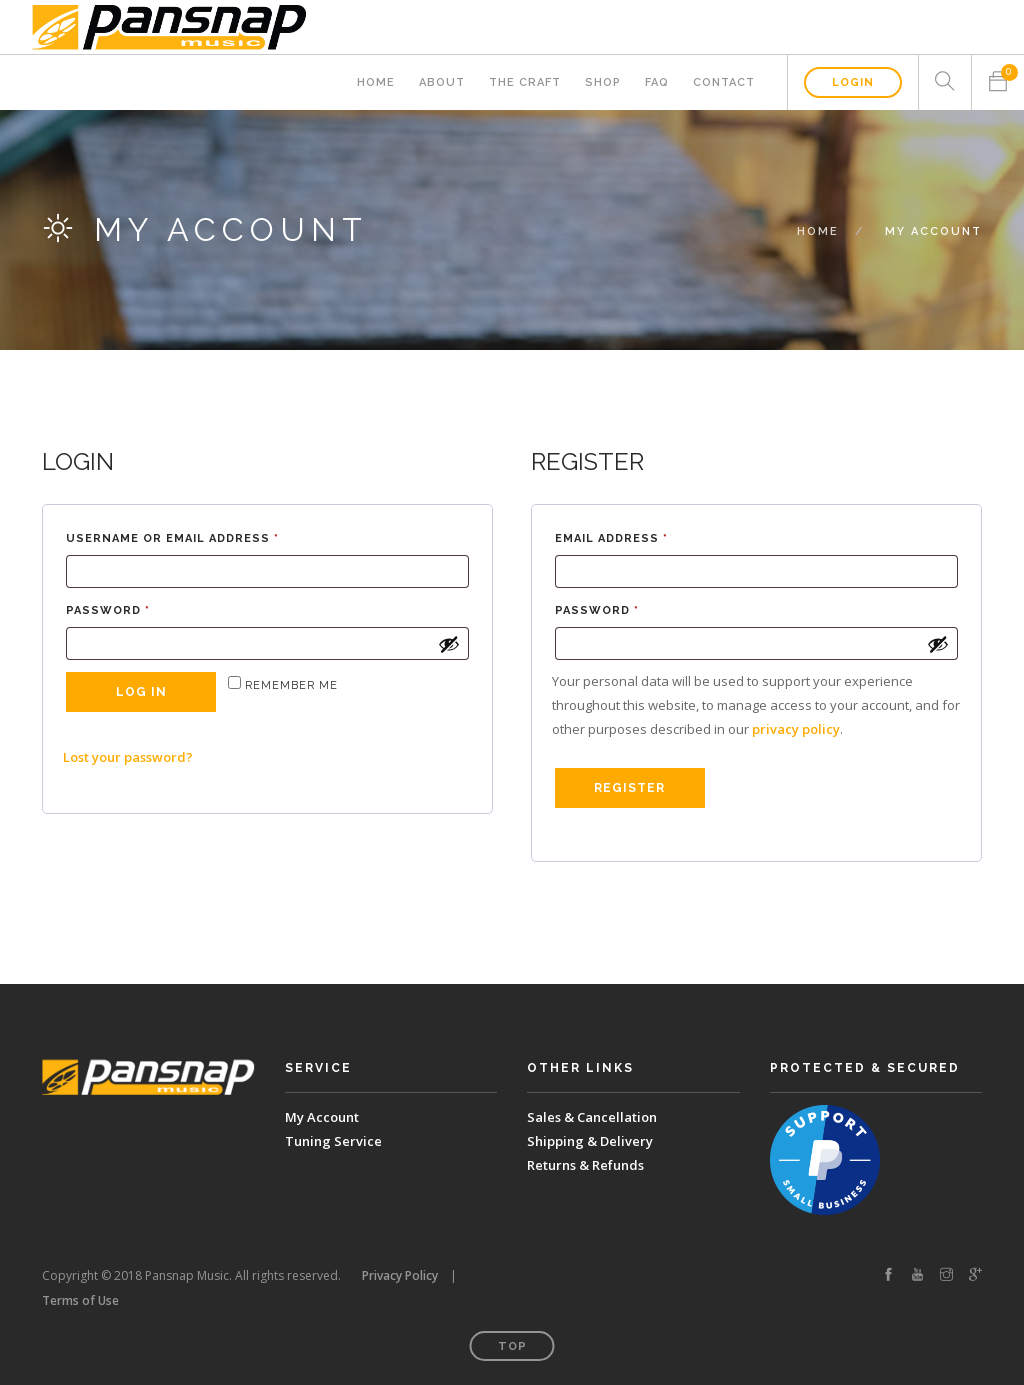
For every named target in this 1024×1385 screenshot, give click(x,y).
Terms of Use (80, 1300)
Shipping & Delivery (590, 1141)
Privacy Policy (400, 1275)
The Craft (525, 82)
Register (629, 788)
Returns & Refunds (585, 1165)
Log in (141, 692)
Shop (603, 82)
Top (512, 1346)
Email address (643, 536)
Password (139, 608)
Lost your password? (128, 757)
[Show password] (449, 644)
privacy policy (796, 729)
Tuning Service (333, 1141)
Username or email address (204, 536)
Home (376, 82)
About (442, 82)
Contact (724, 82)
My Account (322, 1117)
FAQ (657, 82)
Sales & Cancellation (592, 1117)
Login (853, 82)
